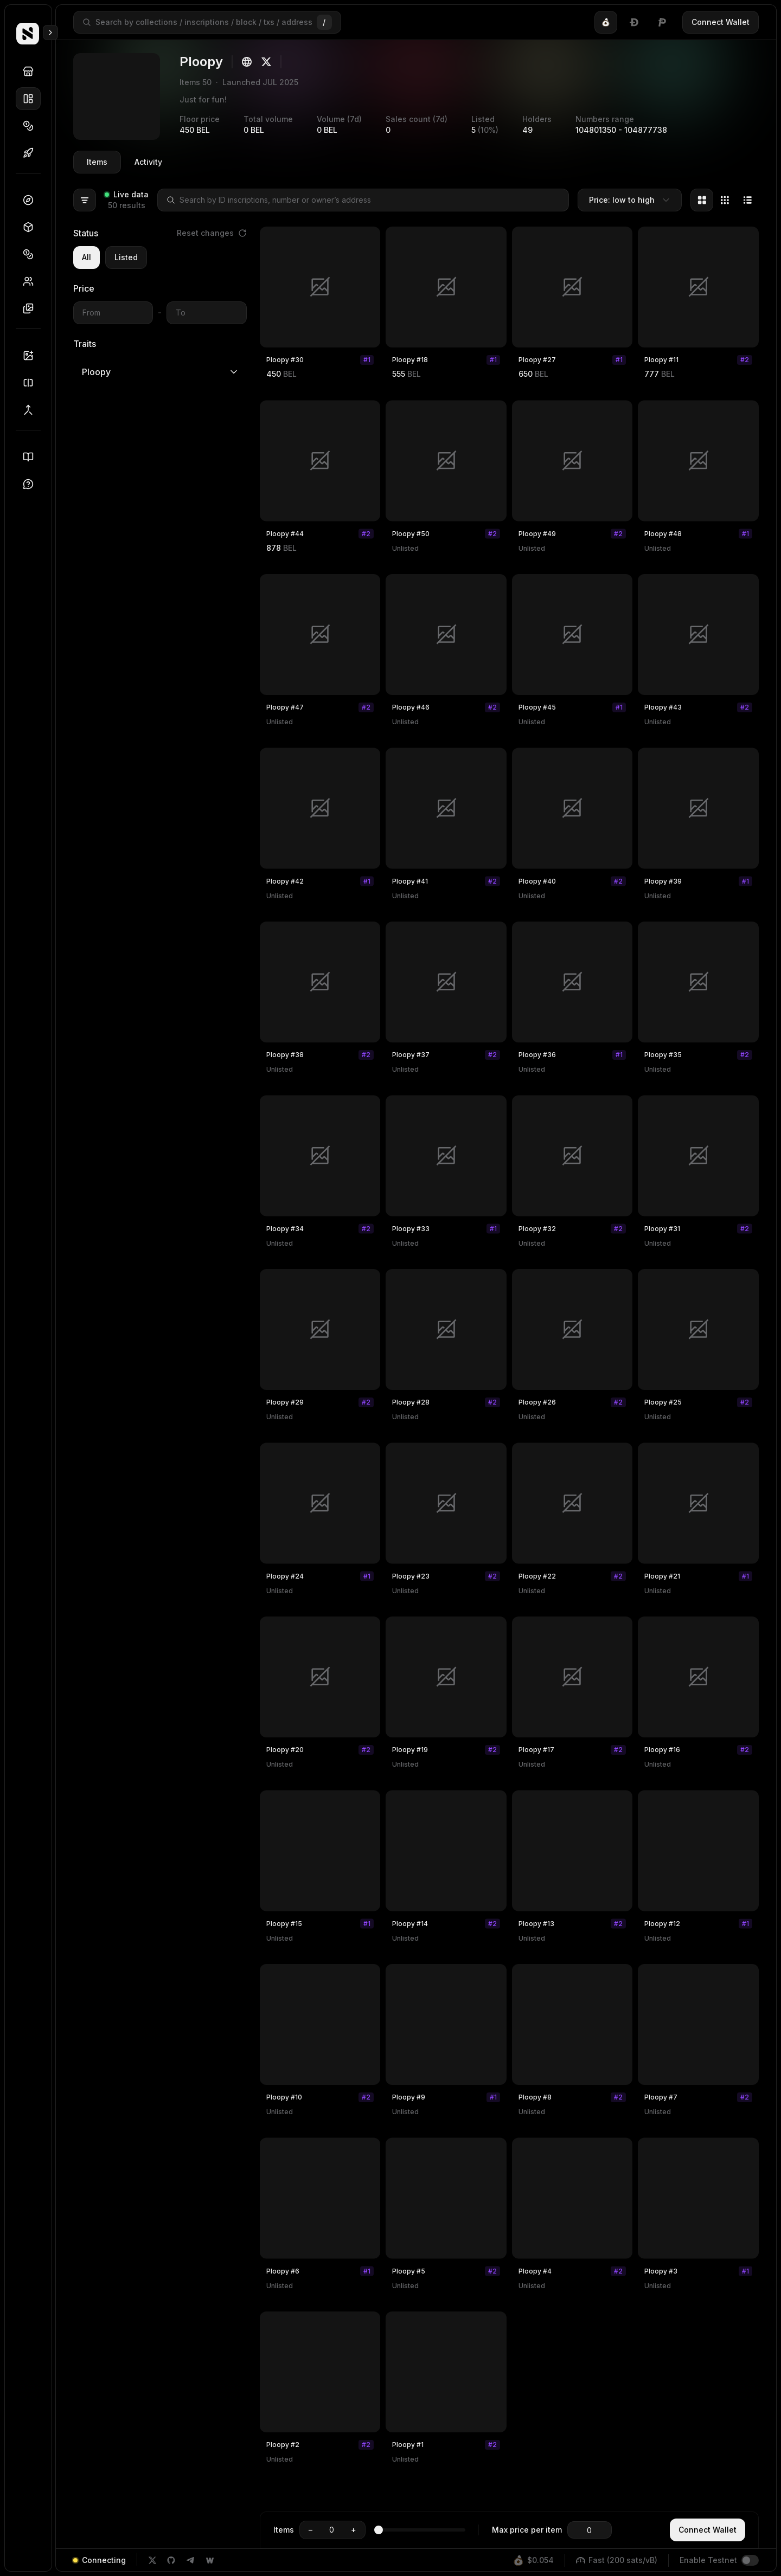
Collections (32, 98)
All (86, 257)
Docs (32, 457)
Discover (32, 71)
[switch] (750, 2560)
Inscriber (32, 355)
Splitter (32, 382)
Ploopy (160, 371)
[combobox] (630, 200)
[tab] (605, 22)
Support (32, 484)
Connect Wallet (721, 22)
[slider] (383, 2530)
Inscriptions (32, 308)
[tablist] (634, 22)
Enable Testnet (708, 2560)
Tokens (32, 125)
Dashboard (32, 200)
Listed (126, 257)
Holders (32, 281)
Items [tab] (97, 161)
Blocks (32, 227)
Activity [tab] (148, 161)
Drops (32, 152)
